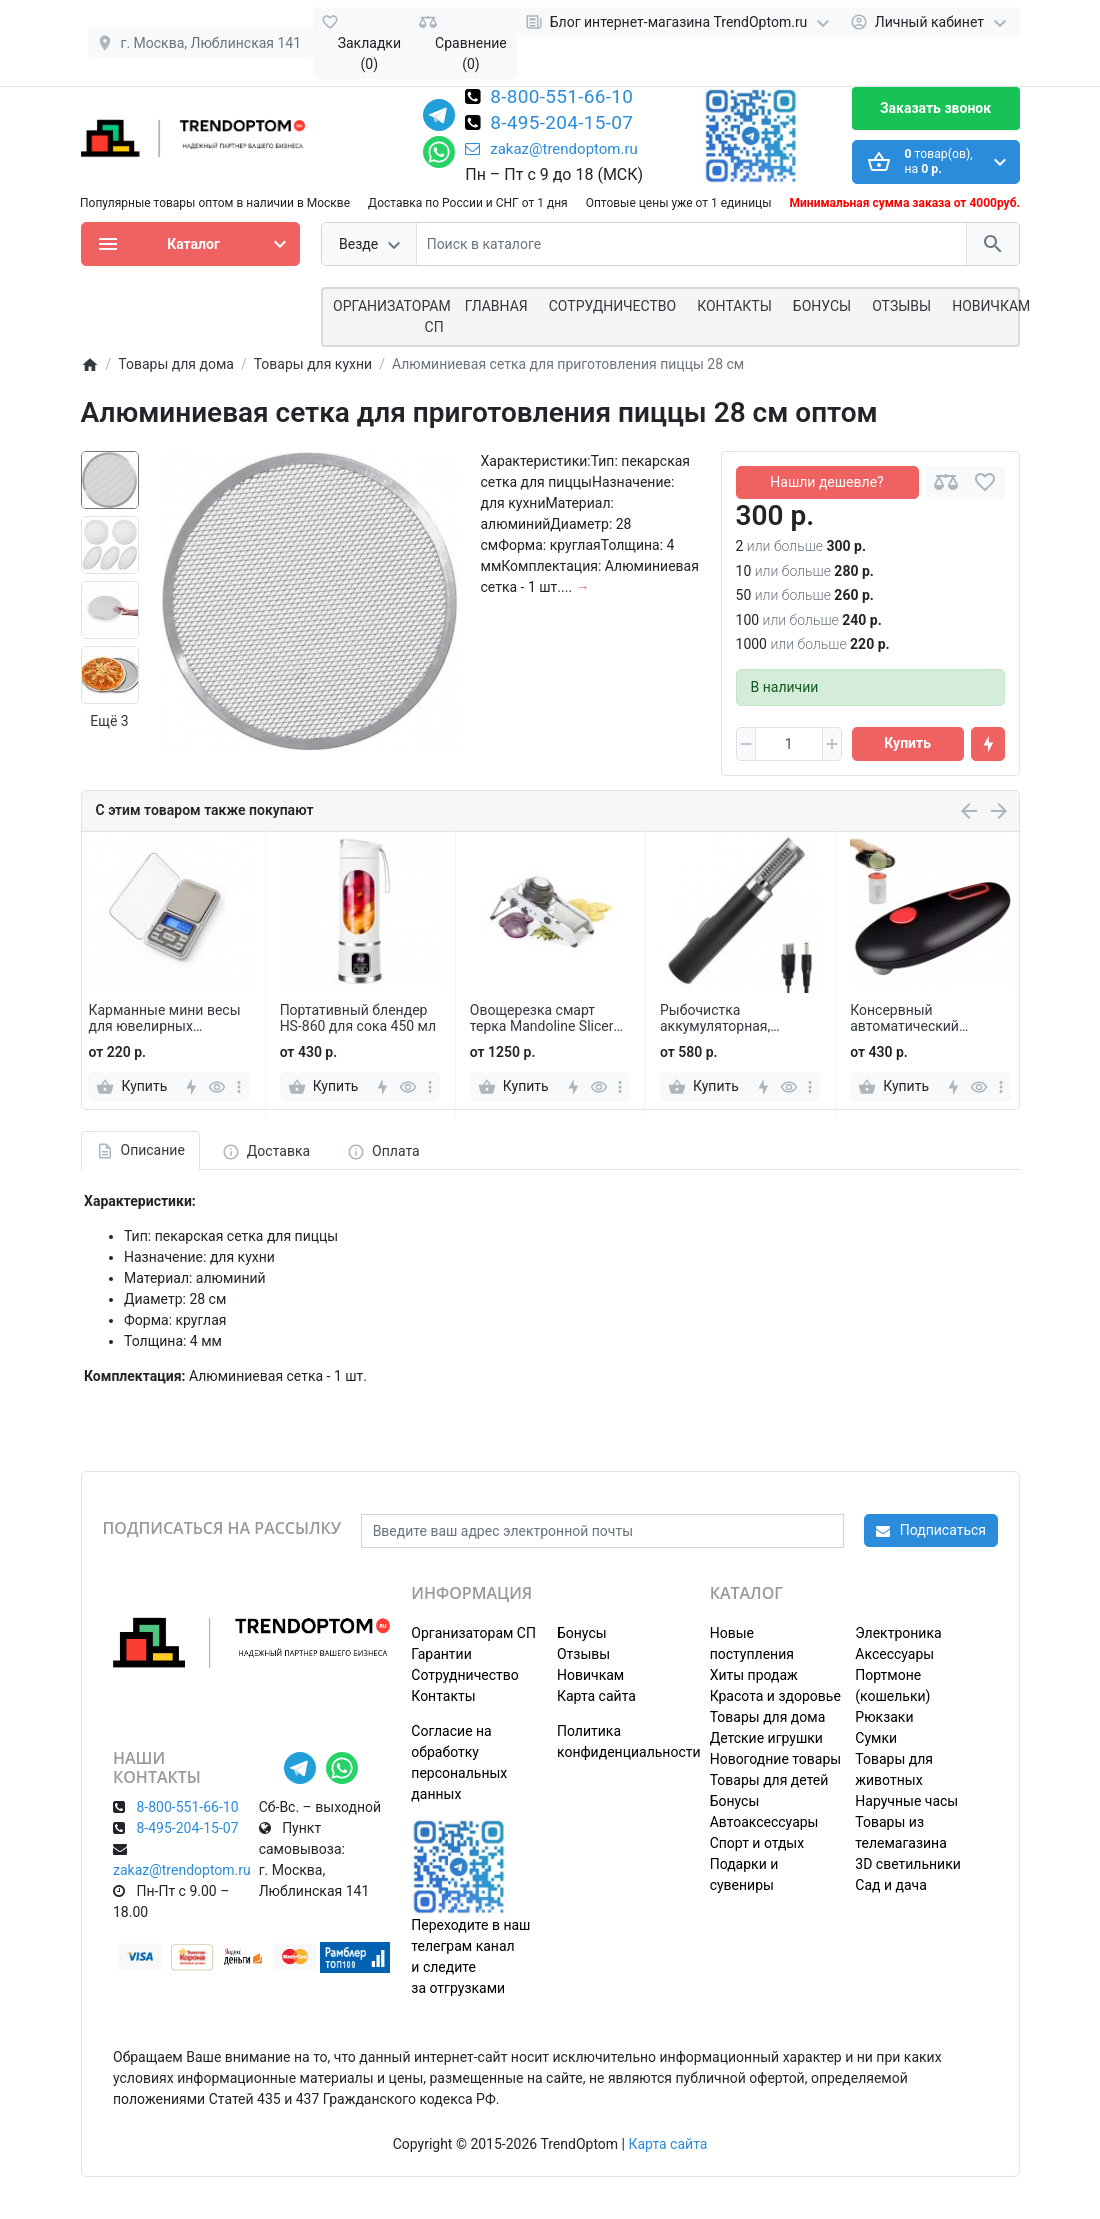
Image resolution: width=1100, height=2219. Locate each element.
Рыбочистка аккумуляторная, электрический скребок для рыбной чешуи (738, 1019)
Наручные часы (906, 1801)
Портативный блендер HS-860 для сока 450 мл (358, 1018)
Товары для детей (769, 1780)
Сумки (876, 1738)
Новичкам (991, 306)
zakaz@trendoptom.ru (551, 149)
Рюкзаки (884, 1717)
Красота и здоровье (775, 1696)
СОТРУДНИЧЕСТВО (612, 306)
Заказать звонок (935, 108)
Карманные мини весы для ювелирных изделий (164, 1019)
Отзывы (901, 306)
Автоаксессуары (764, 1822)
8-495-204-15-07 (561, 124)
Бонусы (822, 306)
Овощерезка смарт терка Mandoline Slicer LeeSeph (542, 1019)
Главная (496, 306)
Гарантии (441, 1654)
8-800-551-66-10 (561, 98)
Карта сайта (596, 1696)
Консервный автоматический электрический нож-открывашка (916, 1019)
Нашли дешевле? (826, 482)
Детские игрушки (766, 1738)
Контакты (734, 306)
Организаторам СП (473, 1633)
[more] (239, 1087)
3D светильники (908, 1864)
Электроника (898, 1633)
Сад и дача (891, 1885)
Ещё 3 (109, 721)
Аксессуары (894, 1654)
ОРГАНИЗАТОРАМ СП (392, 316)
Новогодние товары (775, 1759)
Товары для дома (768, 1717)
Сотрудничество (464, 1675)
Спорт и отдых (757, 1843)
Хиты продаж (754, 1675)
